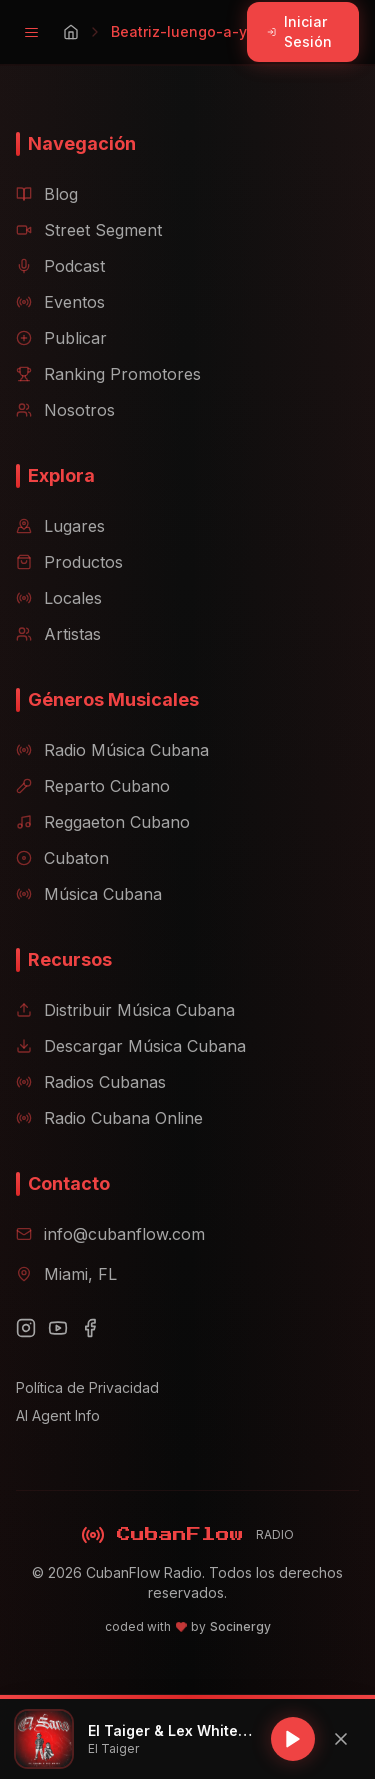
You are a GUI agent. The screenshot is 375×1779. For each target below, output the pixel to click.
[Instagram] (26, 1328)
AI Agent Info (58, 1415)
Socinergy (240, 1626)
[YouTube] (58, 1328)
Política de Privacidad (87, 1387)
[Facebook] (90, 1328)
